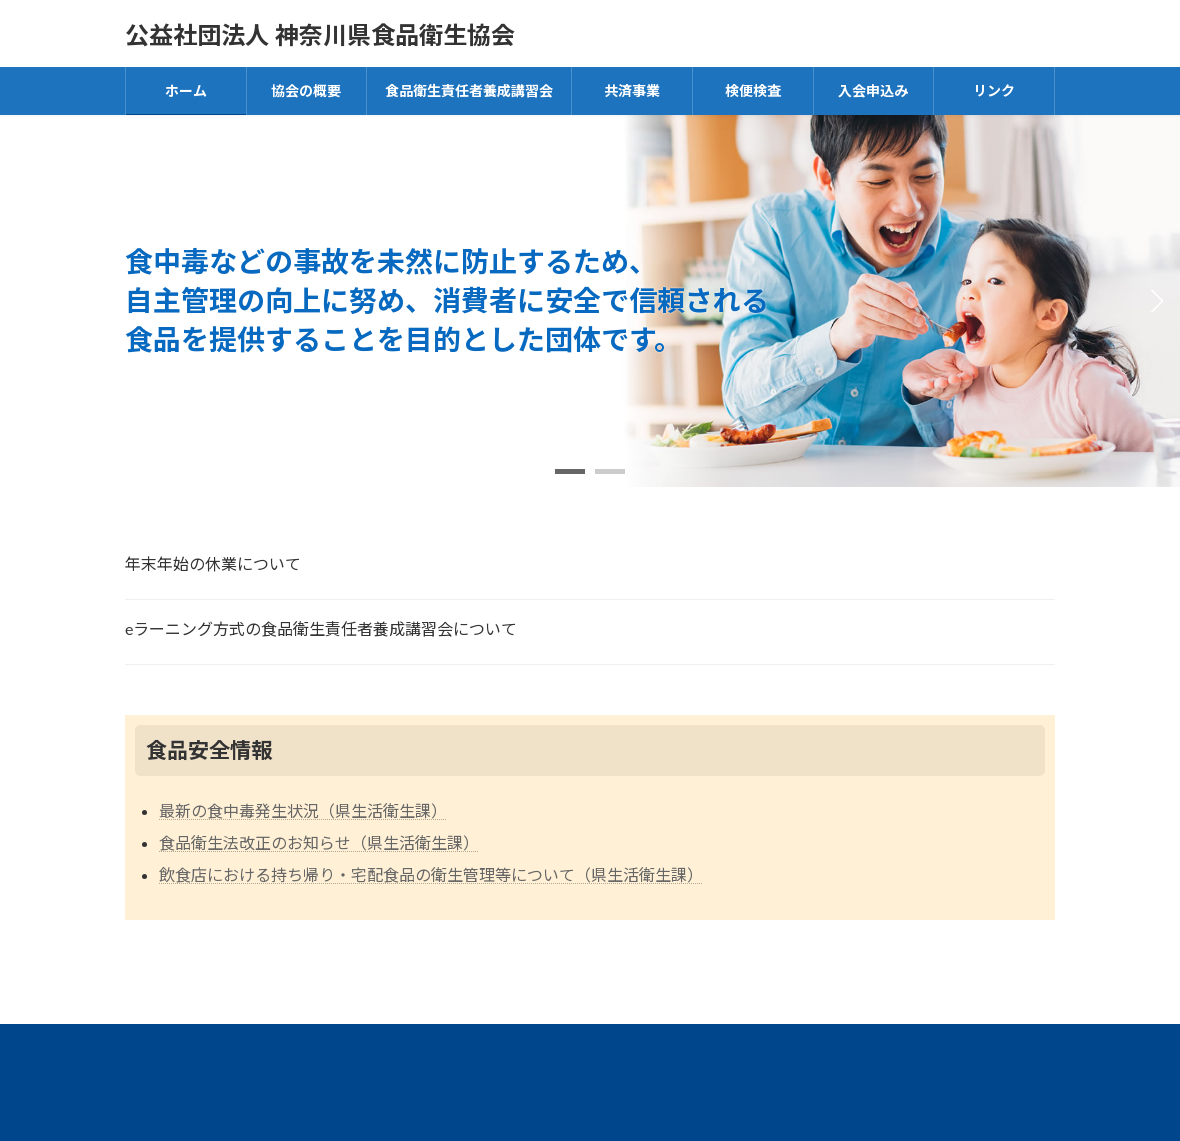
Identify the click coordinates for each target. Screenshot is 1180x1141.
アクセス (180, 1047)
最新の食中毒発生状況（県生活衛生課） (303, 810)
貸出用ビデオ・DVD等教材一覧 (377, 1047)
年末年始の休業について (213, 563)
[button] (570, 471)
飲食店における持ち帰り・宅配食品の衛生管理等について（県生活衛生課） (431, 874)
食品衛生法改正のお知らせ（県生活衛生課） (319, 842)
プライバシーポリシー (850, 1047)
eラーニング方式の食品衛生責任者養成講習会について (321, 628)
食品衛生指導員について (630, 1047)
